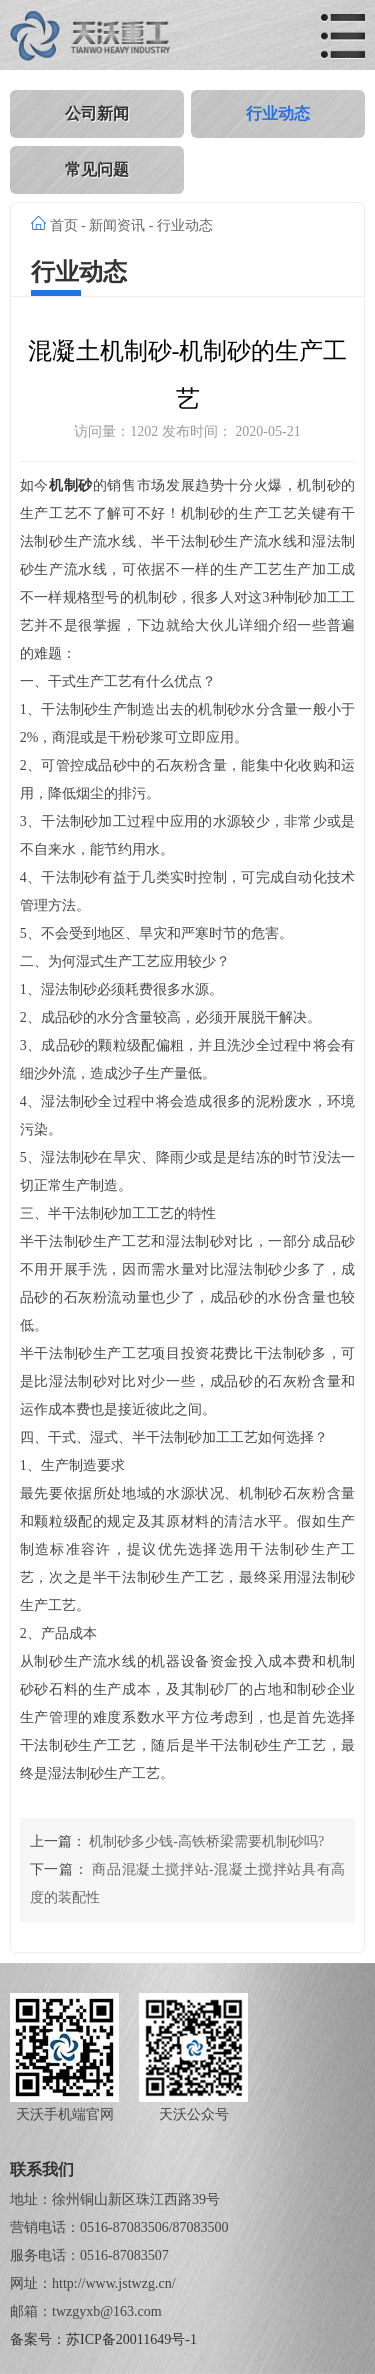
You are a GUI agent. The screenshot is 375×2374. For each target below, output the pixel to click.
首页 (64, 225)
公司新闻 (97, 113)
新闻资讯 (117, 225)
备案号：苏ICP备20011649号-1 (103, 2339)
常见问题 (97, 169)
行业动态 (278, 113)
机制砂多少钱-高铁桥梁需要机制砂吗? (206, 1841)
